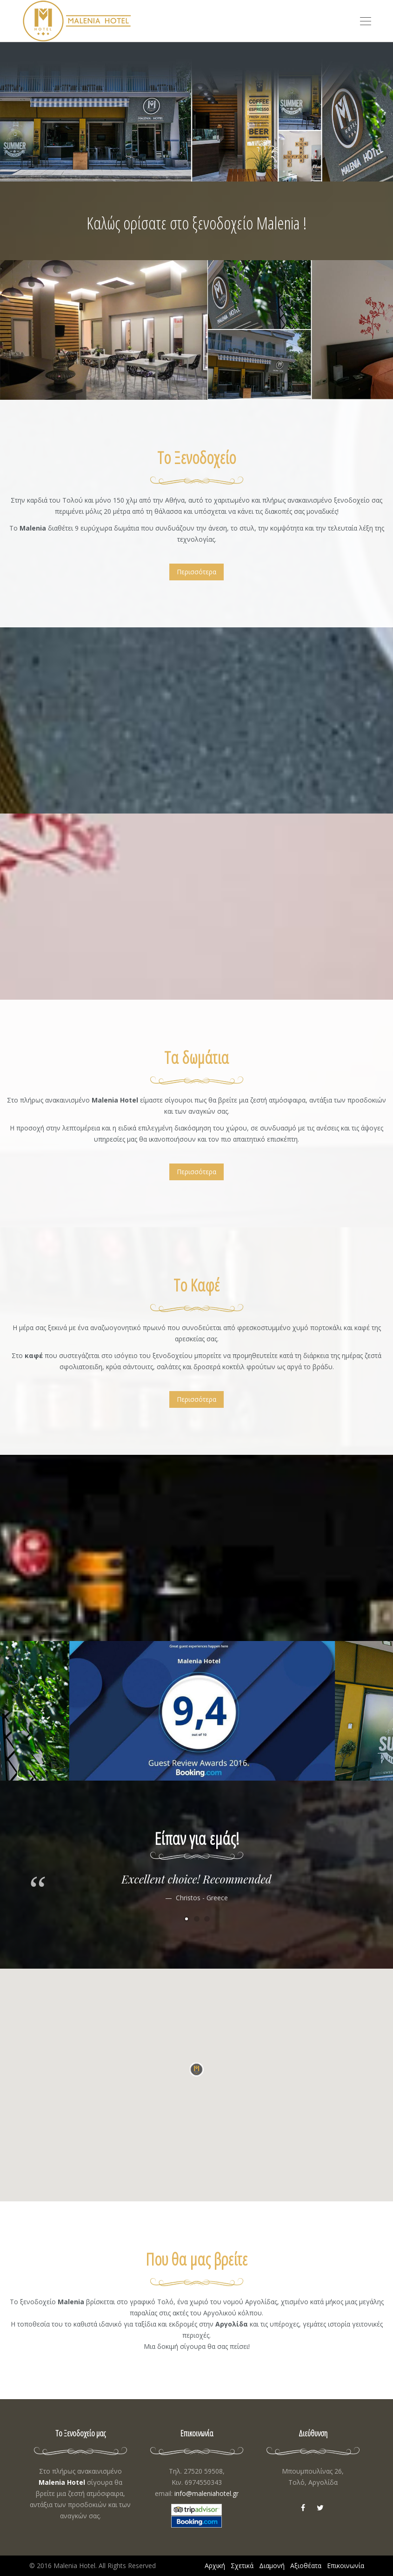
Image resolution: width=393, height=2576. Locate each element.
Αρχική (215, 2565)
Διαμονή (272, 2565)
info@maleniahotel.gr (206, 2493)
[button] (197, 2074)
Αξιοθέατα (305, 2565)
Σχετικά (242, 2565)
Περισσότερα (196, 571)
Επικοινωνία (345, 2565)
